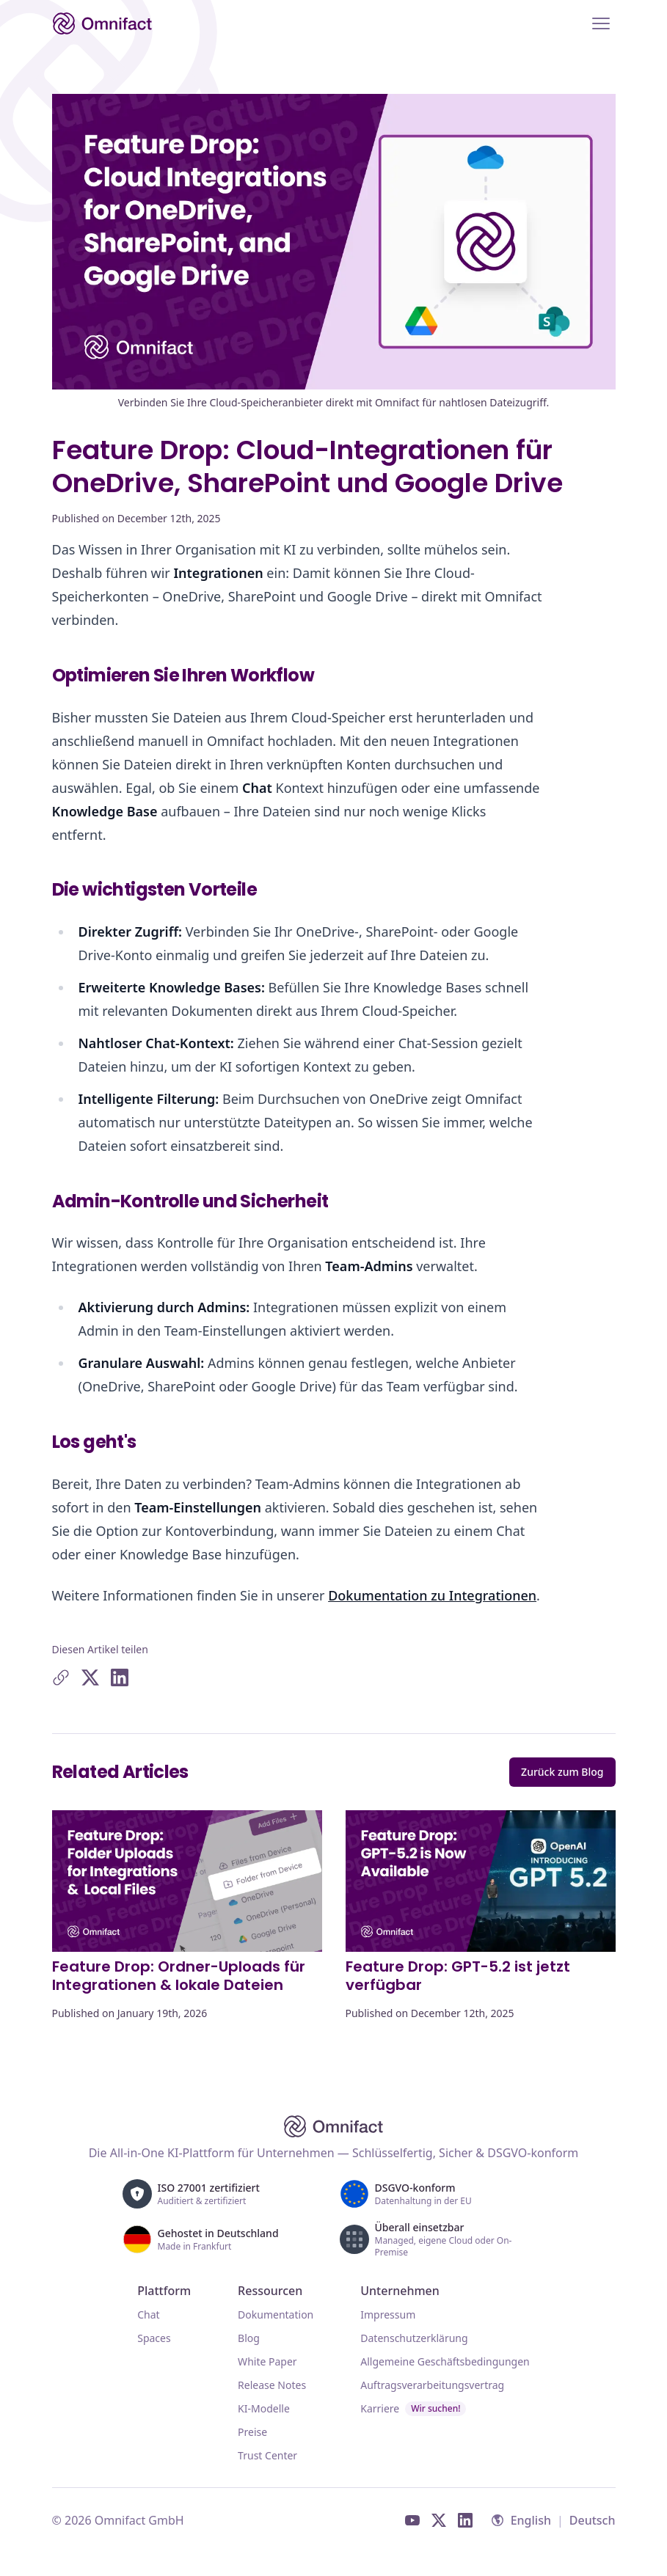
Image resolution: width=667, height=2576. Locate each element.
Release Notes (272, 2385)
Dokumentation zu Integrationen (432, 1595)
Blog (249, 2338)
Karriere (413, 2408)
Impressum (387, 2314)
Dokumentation (275, 2314)
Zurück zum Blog (562, 1772)
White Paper (267, 2361)
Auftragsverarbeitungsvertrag (432, 2385)
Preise (252, 2432)
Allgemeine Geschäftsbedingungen (445, 2361)
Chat (148, 2314)
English (531, 2520)
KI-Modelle (264, 2408)
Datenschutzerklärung (413, 2338)
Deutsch (592, 2520)
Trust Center (267, 2455)
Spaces (153, 2338)
